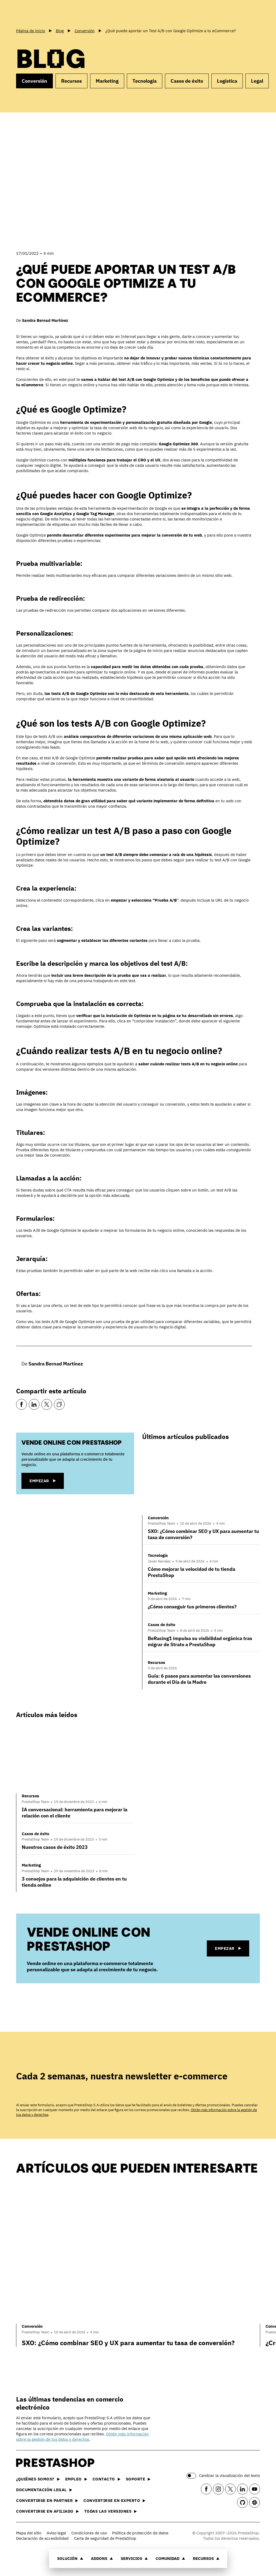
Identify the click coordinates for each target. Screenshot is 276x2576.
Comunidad (170, 2558)
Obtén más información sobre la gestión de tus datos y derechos (82, 2436)
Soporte (138, 2479)
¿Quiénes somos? (38, 2479)
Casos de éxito (187, 81)
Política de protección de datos (140, 2532)
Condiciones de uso (89, 2532)
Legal (257, 81)
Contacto (106, 2479)
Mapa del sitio (28, 2532)
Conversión (34, 81)
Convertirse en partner (47, 2500)
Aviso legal (56, 2532)
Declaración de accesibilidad (42, 2538)
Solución (70, 2558)
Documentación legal (44, 2489)
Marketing (107, 81)
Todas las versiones (110, 2511)
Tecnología (145, 81)
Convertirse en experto (114, 2500)
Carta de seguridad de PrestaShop (105, 2538)
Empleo (76, 2479)
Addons (102, 2558)
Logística (227, 81)
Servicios (134, 2558)
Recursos (206, 2558)
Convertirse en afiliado (47, 2511)
